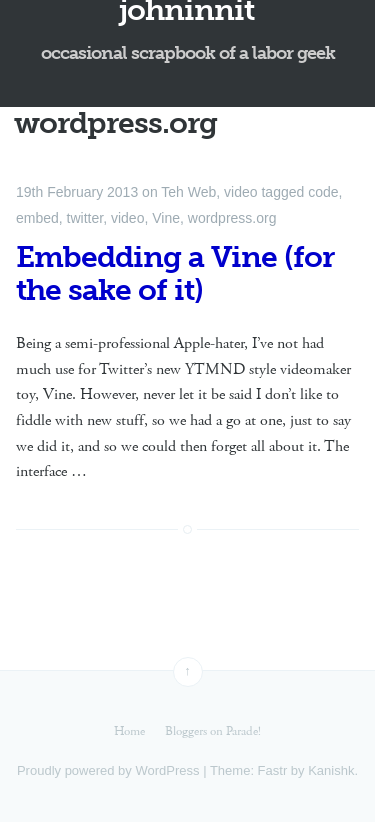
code (323, 192)
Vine (166, 218)
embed (37, 218)
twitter (85, 218)
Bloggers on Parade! (213, 731)
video (240, 192)
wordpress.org (232, 218)
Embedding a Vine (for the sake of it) (175, 273)
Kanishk (331, 770)
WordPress (167, 770)
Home (129, 731)
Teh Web (188, 192)
